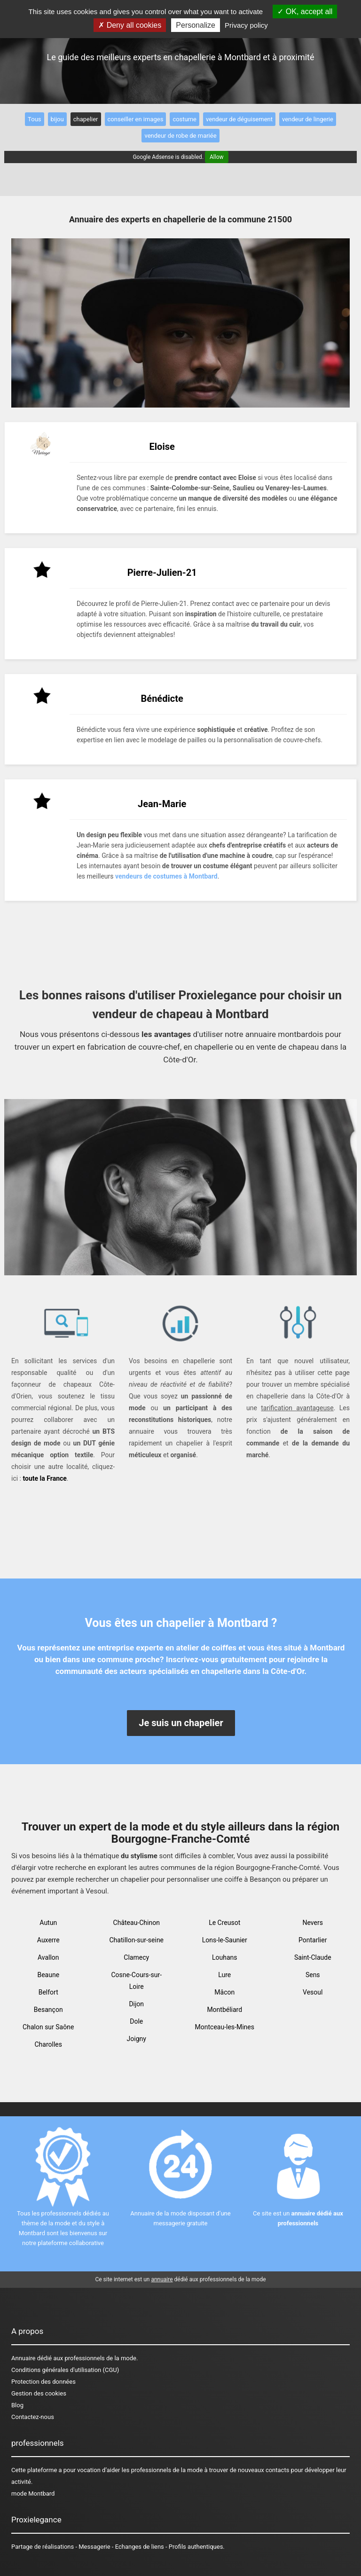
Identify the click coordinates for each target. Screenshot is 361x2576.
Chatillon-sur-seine (136, 1940)
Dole (136, 2021)
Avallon (48, 1957)
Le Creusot (224, 1922)
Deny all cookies (129, 25)
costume (184, 119)
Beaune (48, 1975)
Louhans (224, 1957)
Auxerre (48, 1940)
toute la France (44, 1478)
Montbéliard (224, 2009)
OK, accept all (304, 12)
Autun (48, 1922)
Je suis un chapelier (181, 1722)
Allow (217, 157)
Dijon (136, 2004)
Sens (313, 1975)
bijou (57, 119)
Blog (17, 2405)
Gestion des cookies (38, 2393)
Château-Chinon (136, 1922)
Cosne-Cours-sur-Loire (136, 1980)
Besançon (48, 2009)
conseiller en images (136, 119)
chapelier (85, 119)
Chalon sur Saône (48, 2027)
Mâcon (224, 1992)
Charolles (49, 2044)
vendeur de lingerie (307, 119)
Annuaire (23, 2358)
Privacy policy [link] (246, 25)
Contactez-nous (32, 2416)
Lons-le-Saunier (224, 1940)
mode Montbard (33, 2493)
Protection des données (43, 2381)
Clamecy (136, 1957)
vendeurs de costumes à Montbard (166, 876)
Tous (34, 119)
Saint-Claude (312, 1957)
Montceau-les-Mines (224, 2027)
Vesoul (312, 1992)
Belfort (48, 1992)
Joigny (136, 2038)
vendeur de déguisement (239, 119)
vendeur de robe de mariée (180, 135)
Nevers (313, 1922)
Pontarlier (312, 1940)
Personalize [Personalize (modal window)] (195, 25)
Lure (224, 1975)
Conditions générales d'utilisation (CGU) (65, 2369)
